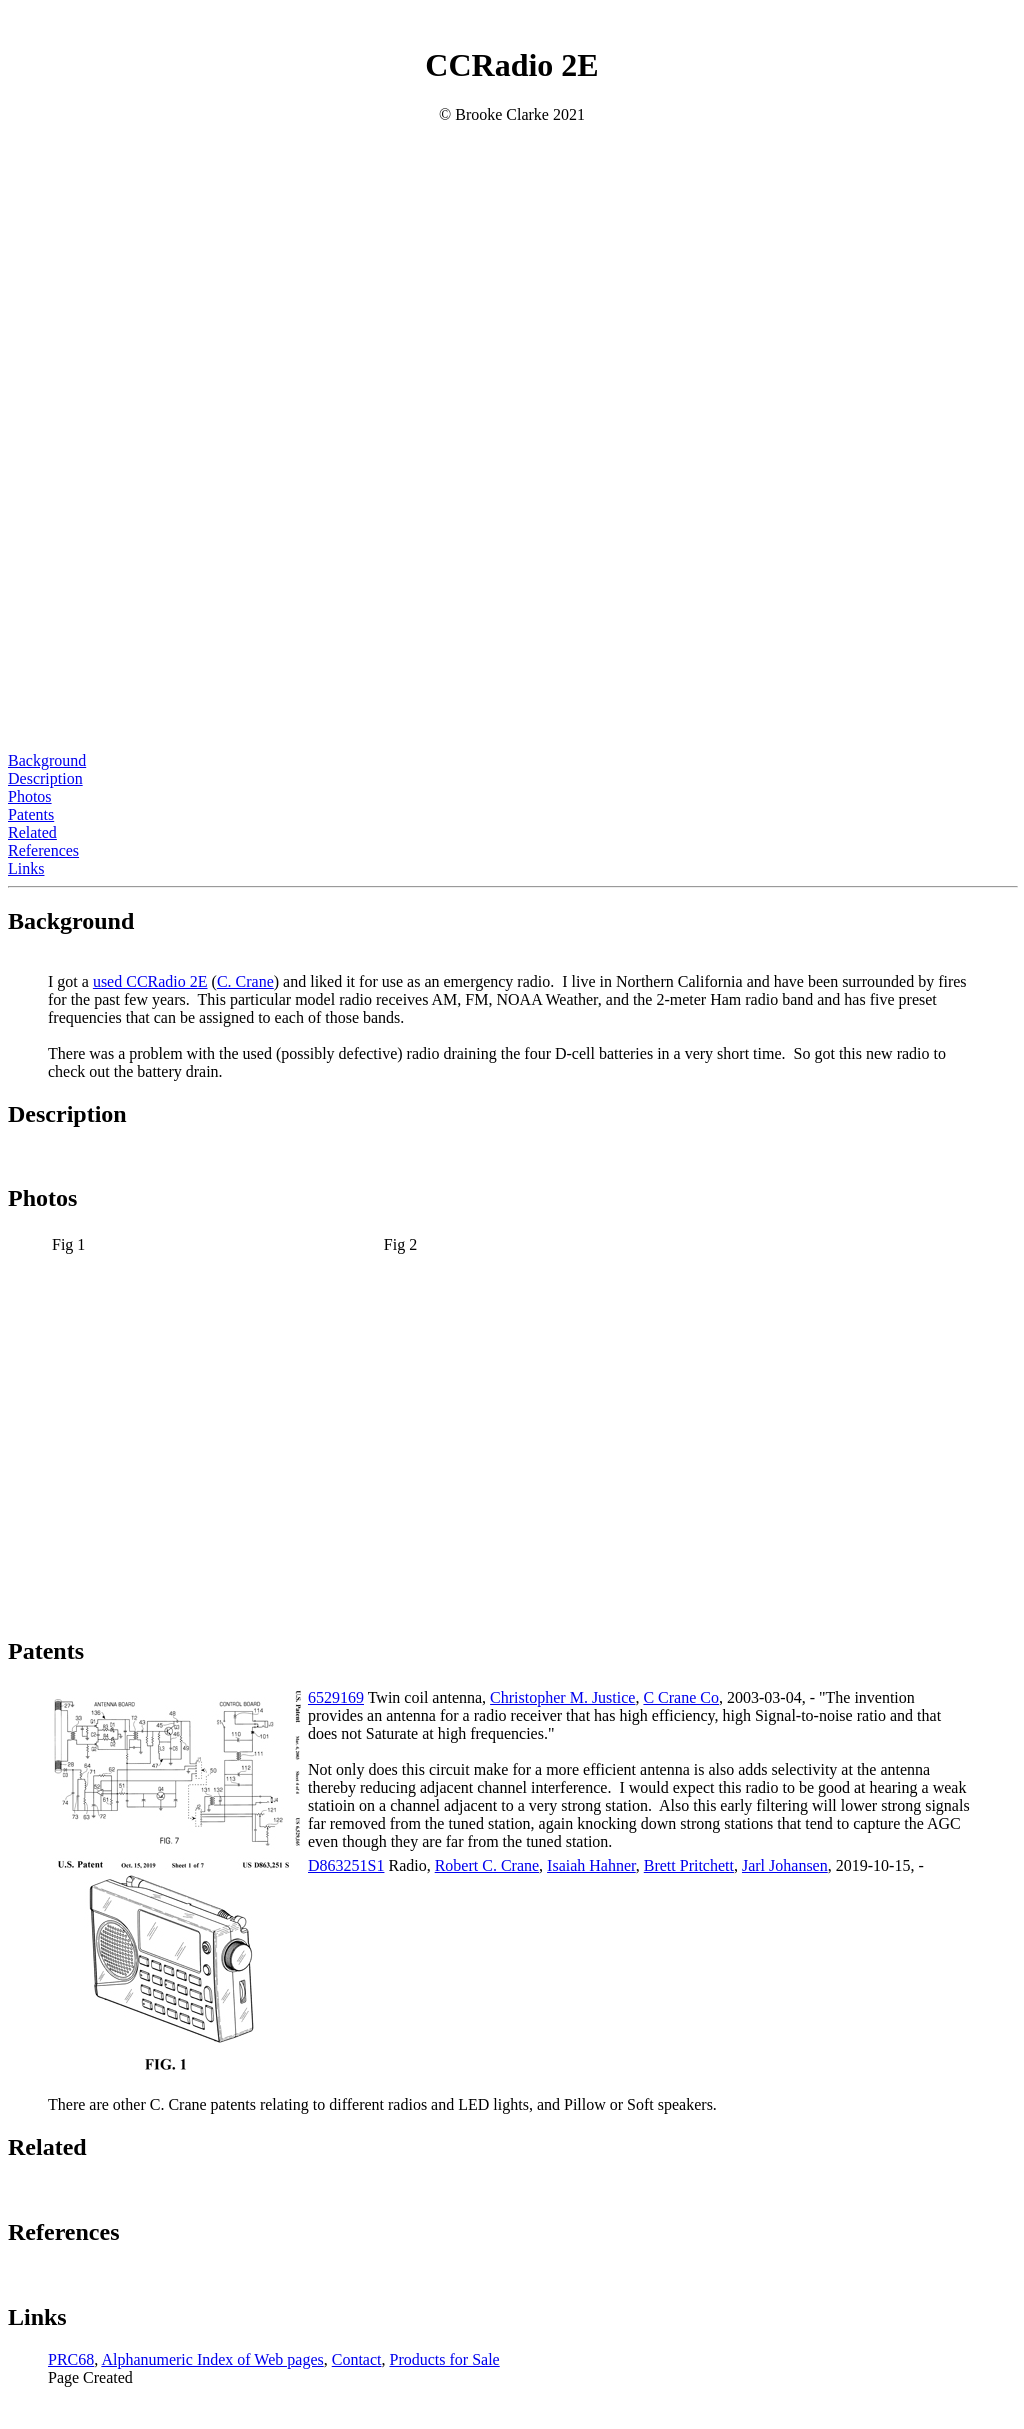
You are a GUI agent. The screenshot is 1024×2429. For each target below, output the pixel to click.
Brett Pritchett (689, 1865)
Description (45, 778)
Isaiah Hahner (591, 1865)
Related (32, 832)
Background (47, 760)
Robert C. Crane (487, 1865)
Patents (31, 814)
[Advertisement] (512, 612)
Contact (357, 2359)
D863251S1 (346, 1865)
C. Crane (245, 981)
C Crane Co (681, 1697)
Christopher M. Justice (562, 1697)
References (43, 850)
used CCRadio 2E (150, 981)
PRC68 (71, 2359)
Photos (30, 796)
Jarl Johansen (785, 1865)
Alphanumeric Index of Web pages (212, 2359)
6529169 (336, 1697)
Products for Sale (444, 2359)
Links (26, 868)
